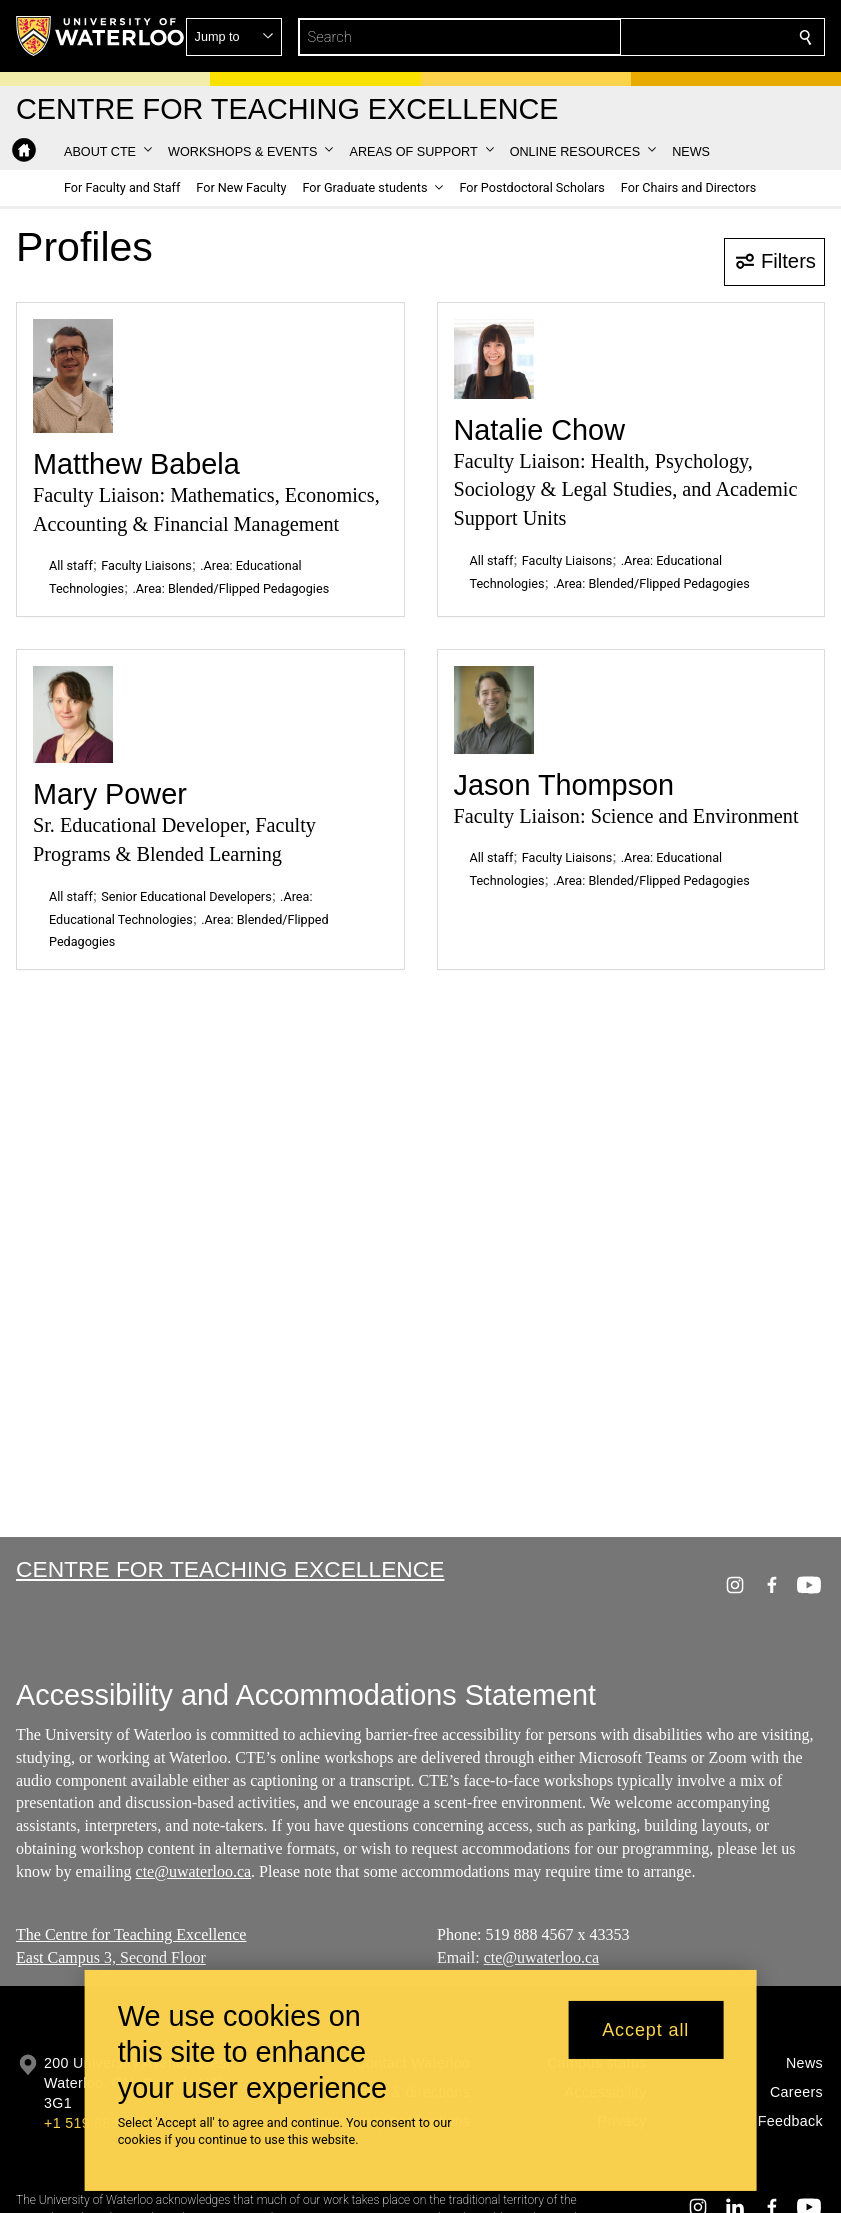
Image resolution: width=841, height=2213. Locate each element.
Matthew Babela (136, 464)
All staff (71, 565)
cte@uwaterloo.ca (194, 1871)
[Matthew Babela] (73, 376)
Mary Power (110, 794)
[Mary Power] (73, 714)
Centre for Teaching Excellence (230, 1569)
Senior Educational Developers (186, 896)
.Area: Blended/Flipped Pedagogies (230, 588)
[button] (661, 37)
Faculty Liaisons (146, 565)
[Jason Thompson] (494, 710)
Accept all (645, 2030)
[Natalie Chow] (494, 359)
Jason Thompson (564, 785)
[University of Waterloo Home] (101, 36)
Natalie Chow (539, 430)
